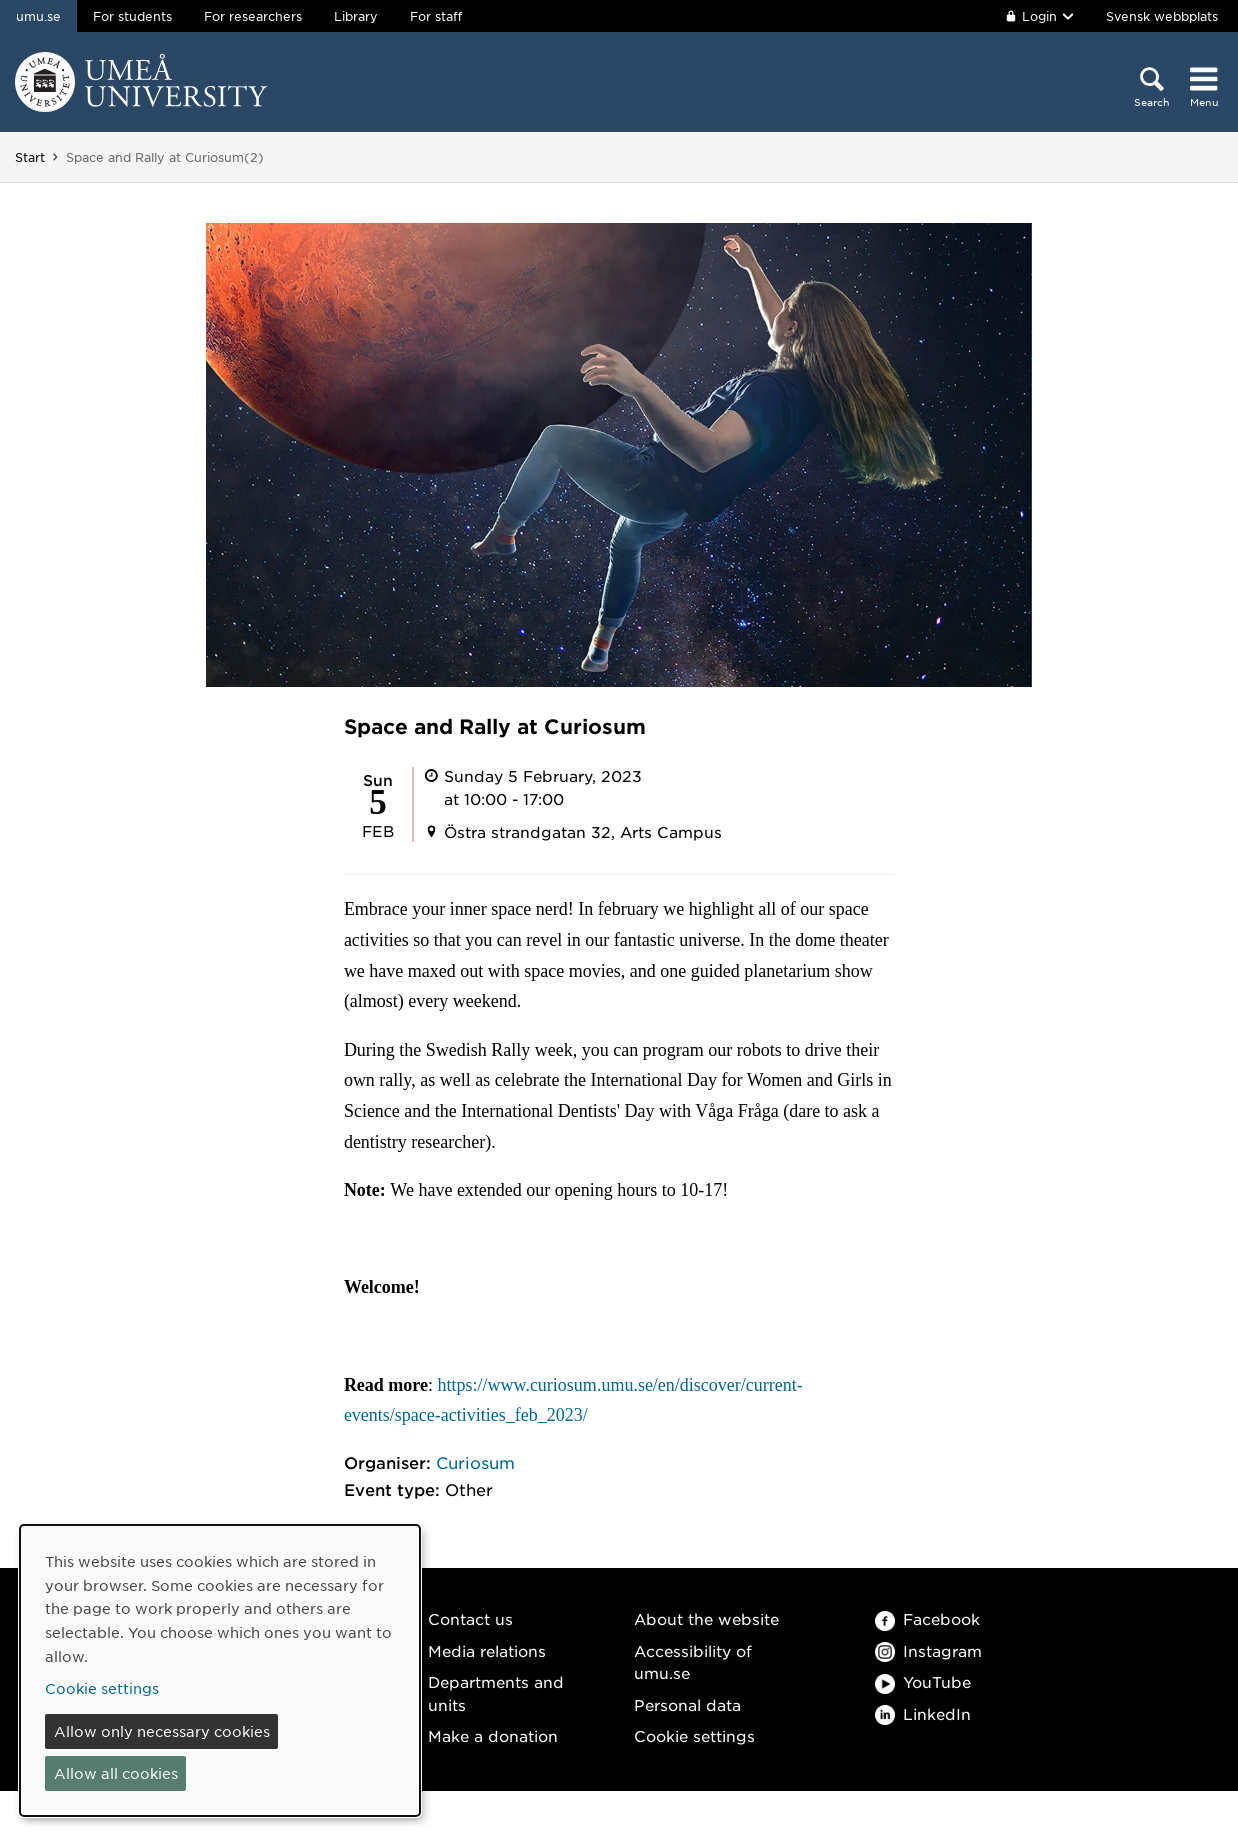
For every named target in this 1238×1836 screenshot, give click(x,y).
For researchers (253, 16)
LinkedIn (923, 1713)
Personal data (687, 1704)
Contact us (470, 1618)
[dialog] (220, 1670)
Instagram (928, 1650)
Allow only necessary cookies (162, 1731)
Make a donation (493, 1735)
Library (356, 16)
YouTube (923, 1681)
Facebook (927, 1618)
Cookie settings (694, 1735)
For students (132, 16)
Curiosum (475, 1462)
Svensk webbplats (1162, 16)
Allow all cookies (116, 1773)
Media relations (487, 1650)
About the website (706, 1618)
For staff (436, 16)
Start (30, 157)
